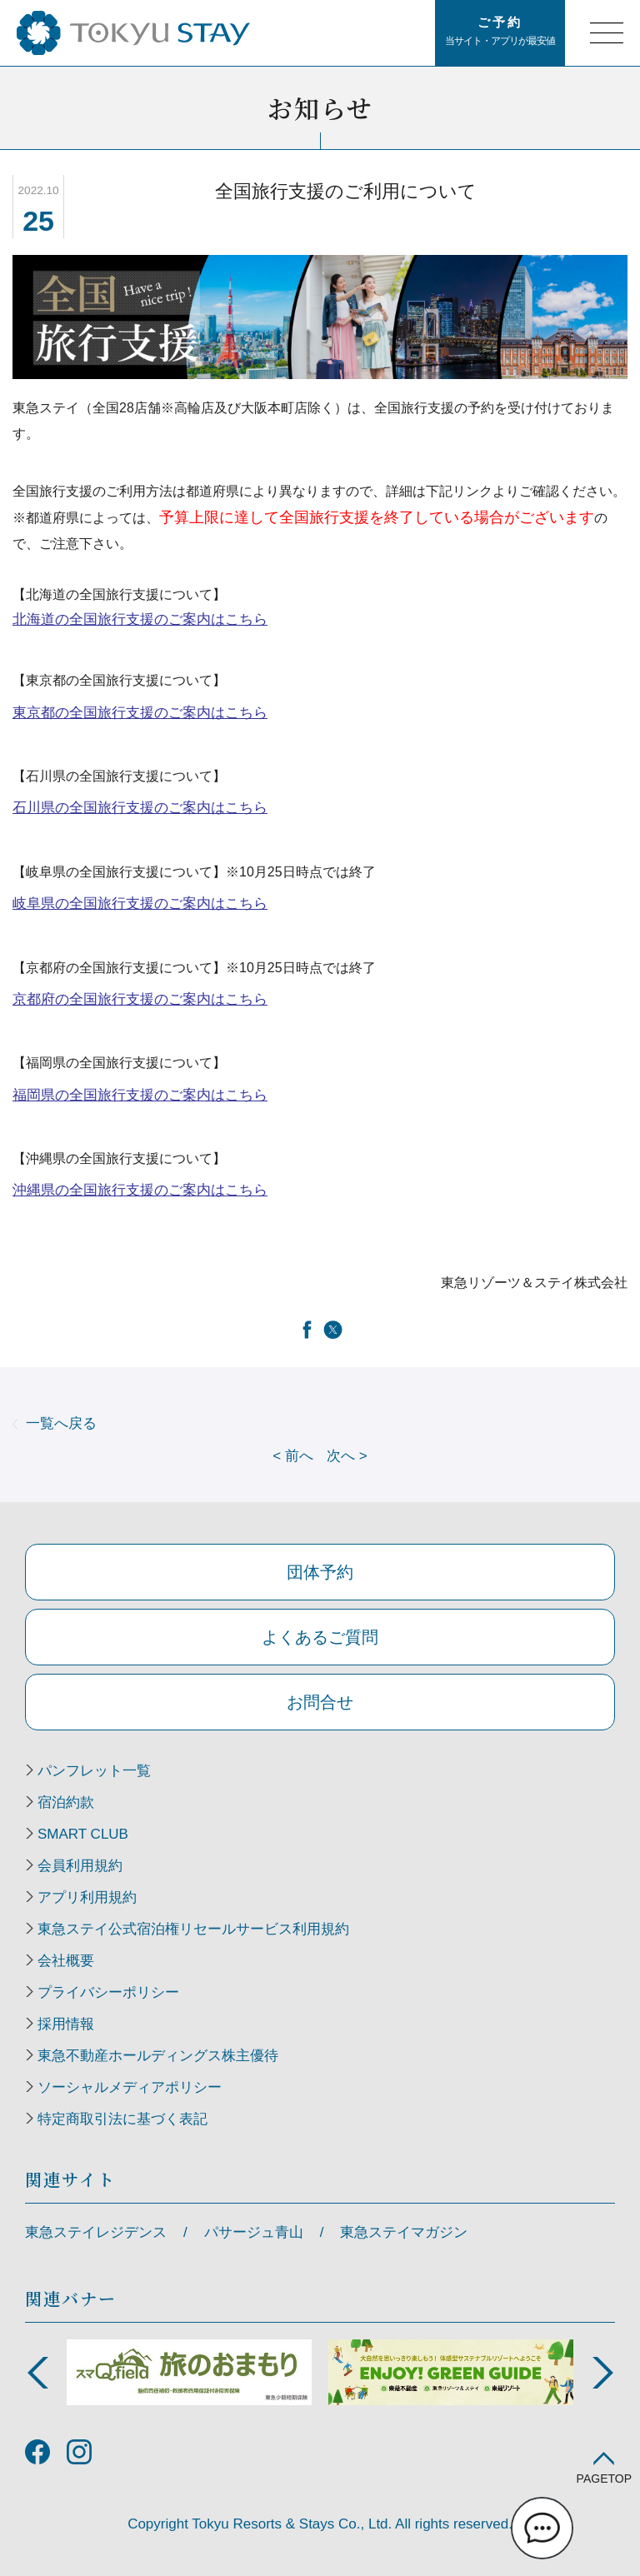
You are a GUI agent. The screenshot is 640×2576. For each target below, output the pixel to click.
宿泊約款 (66, 1802)
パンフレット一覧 (94, 1771)
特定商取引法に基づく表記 (123, 2119)
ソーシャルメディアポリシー (130, 2087)
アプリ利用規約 (87, 1897)
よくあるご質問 (320, 1637)
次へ (347, 1456)
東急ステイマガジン (404, 2232)
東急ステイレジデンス (96, 2232)
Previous (37, 2373)
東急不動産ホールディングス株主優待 (158, 2056)
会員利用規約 (80, 1866)
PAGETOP (604, 2478)
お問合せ (320, 1702)
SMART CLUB (83, 1834)
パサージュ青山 (253, 2232)
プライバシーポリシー (108, 1992)
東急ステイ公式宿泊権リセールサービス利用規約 (193, 1929)
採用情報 (66, 2024)
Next (602, 2373)
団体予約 (320, 1572)
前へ (292, 1456)
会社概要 (66, 1961)
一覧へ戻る (61, 1423)
